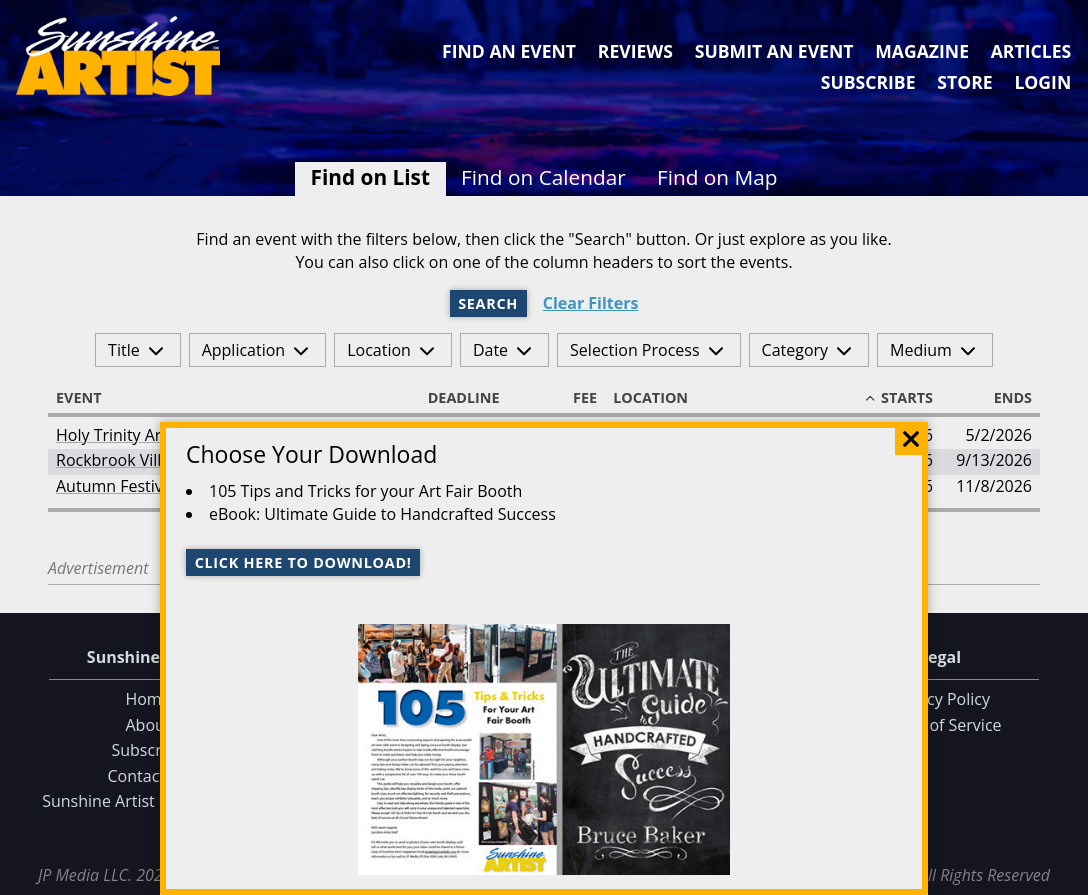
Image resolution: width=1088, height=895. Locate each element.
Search (488, 303)
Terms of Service (939, 725)
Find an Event (509, 51)
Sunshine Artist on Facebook (148, 801)
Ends (1004, 398)
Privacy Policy (940, 699)
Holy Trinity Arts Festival (145, 435)
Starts (898, 398)
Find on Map (717, 177)
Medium (921, 350)
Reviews (635, 51)
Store (964, 82)
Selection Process (634, 350)
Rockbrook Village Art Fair (151, 460)
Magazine (922, 51)
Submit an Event (774, 51)
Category (795, 350)
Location (379, 350)
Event (88, 398)
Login (1042, 82)
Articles (1031, 51)
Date (490, 350)
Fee (576, 398)
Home (147, 699)
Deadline (473, 398)
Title (124, 350)
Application (244, 350)
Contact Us (148, 776)
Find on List (370, 177)
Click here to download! (303, 562)
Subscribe (868, 82)
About (147, 725)
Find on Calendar (543, 177)
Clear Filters (591, 303)
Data (1064, 875)
